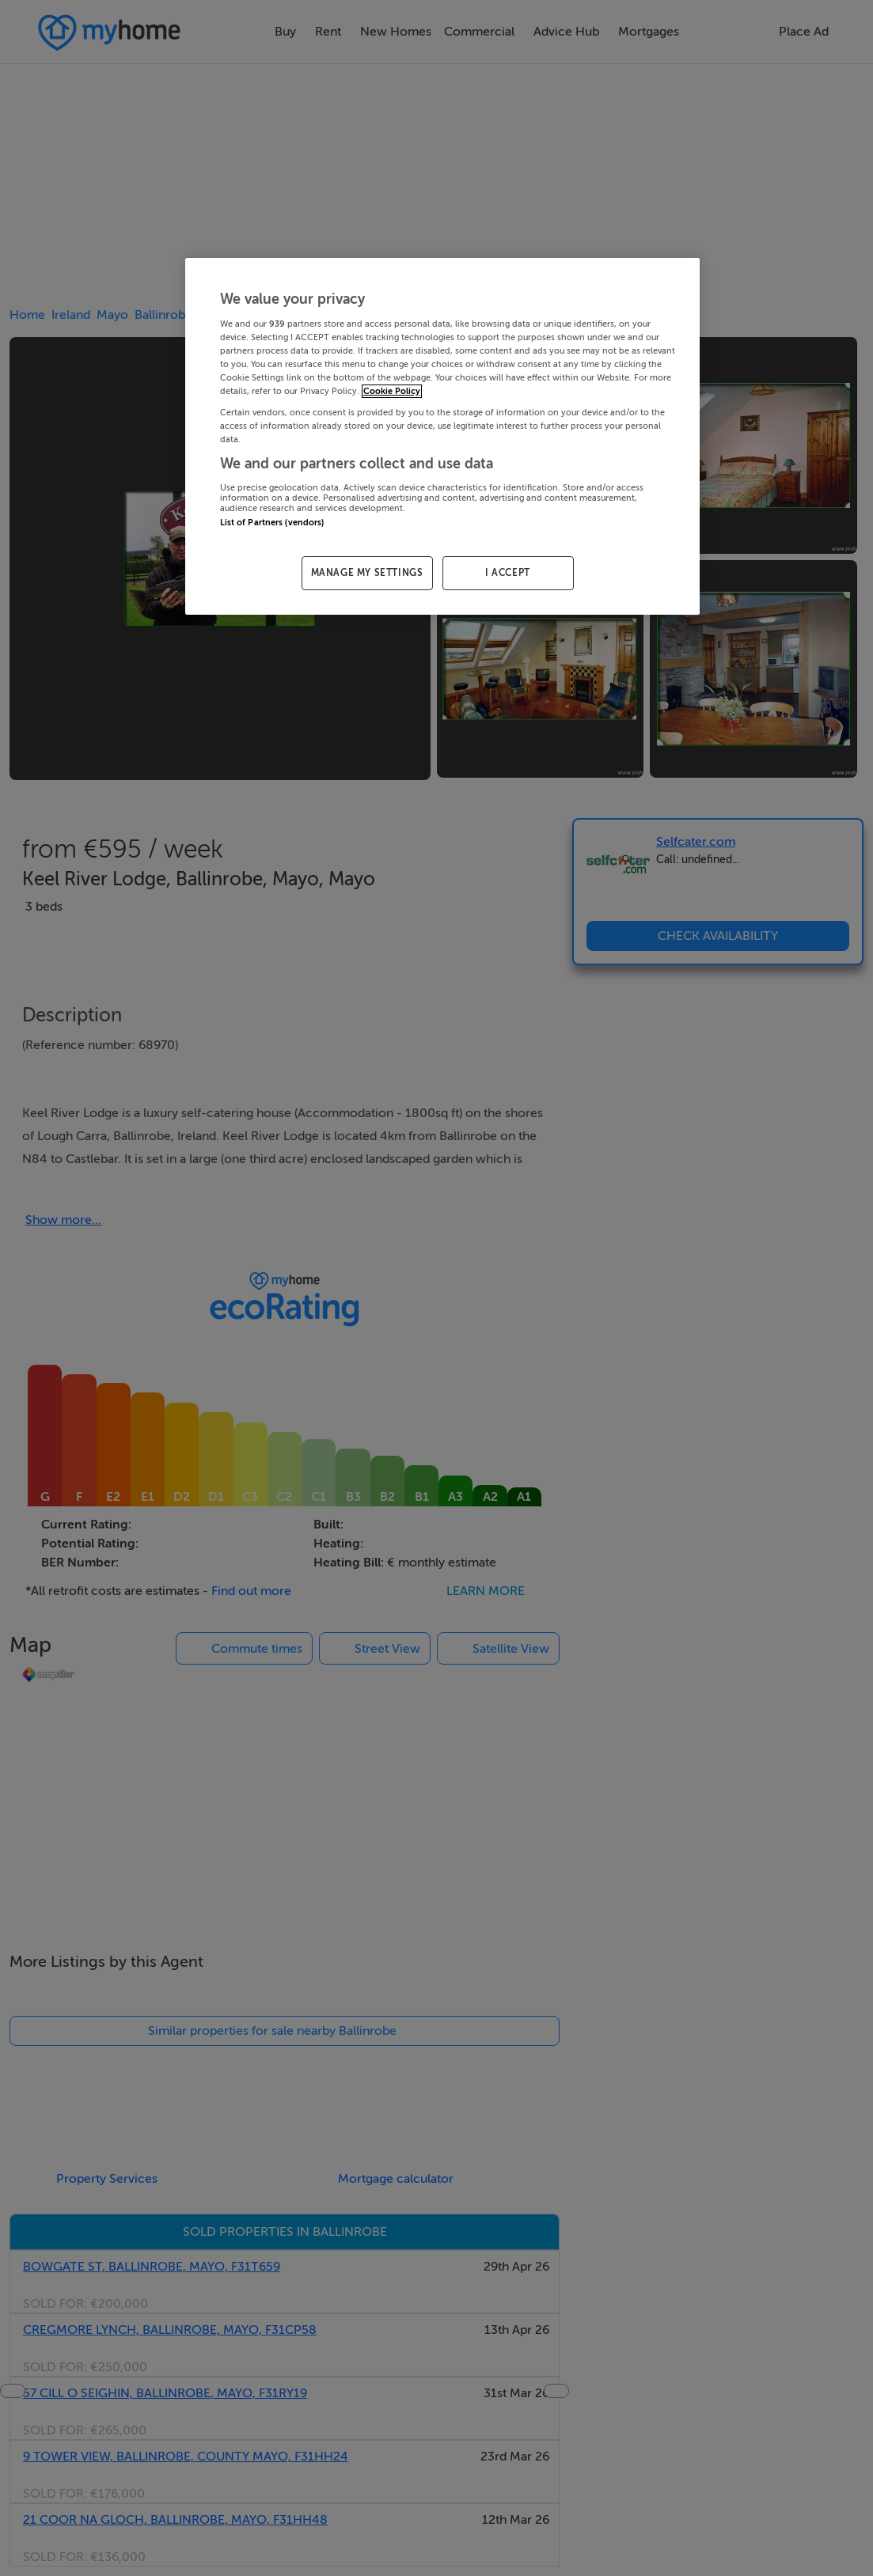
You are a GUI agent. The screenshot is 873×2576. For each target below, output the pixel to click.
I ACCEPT (507, 572)
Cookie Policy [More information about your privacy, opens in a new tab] (391, 391)
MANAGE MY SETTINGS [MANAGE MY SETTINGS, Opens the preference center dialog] (367, 572)
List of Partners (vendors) (272, 522)
